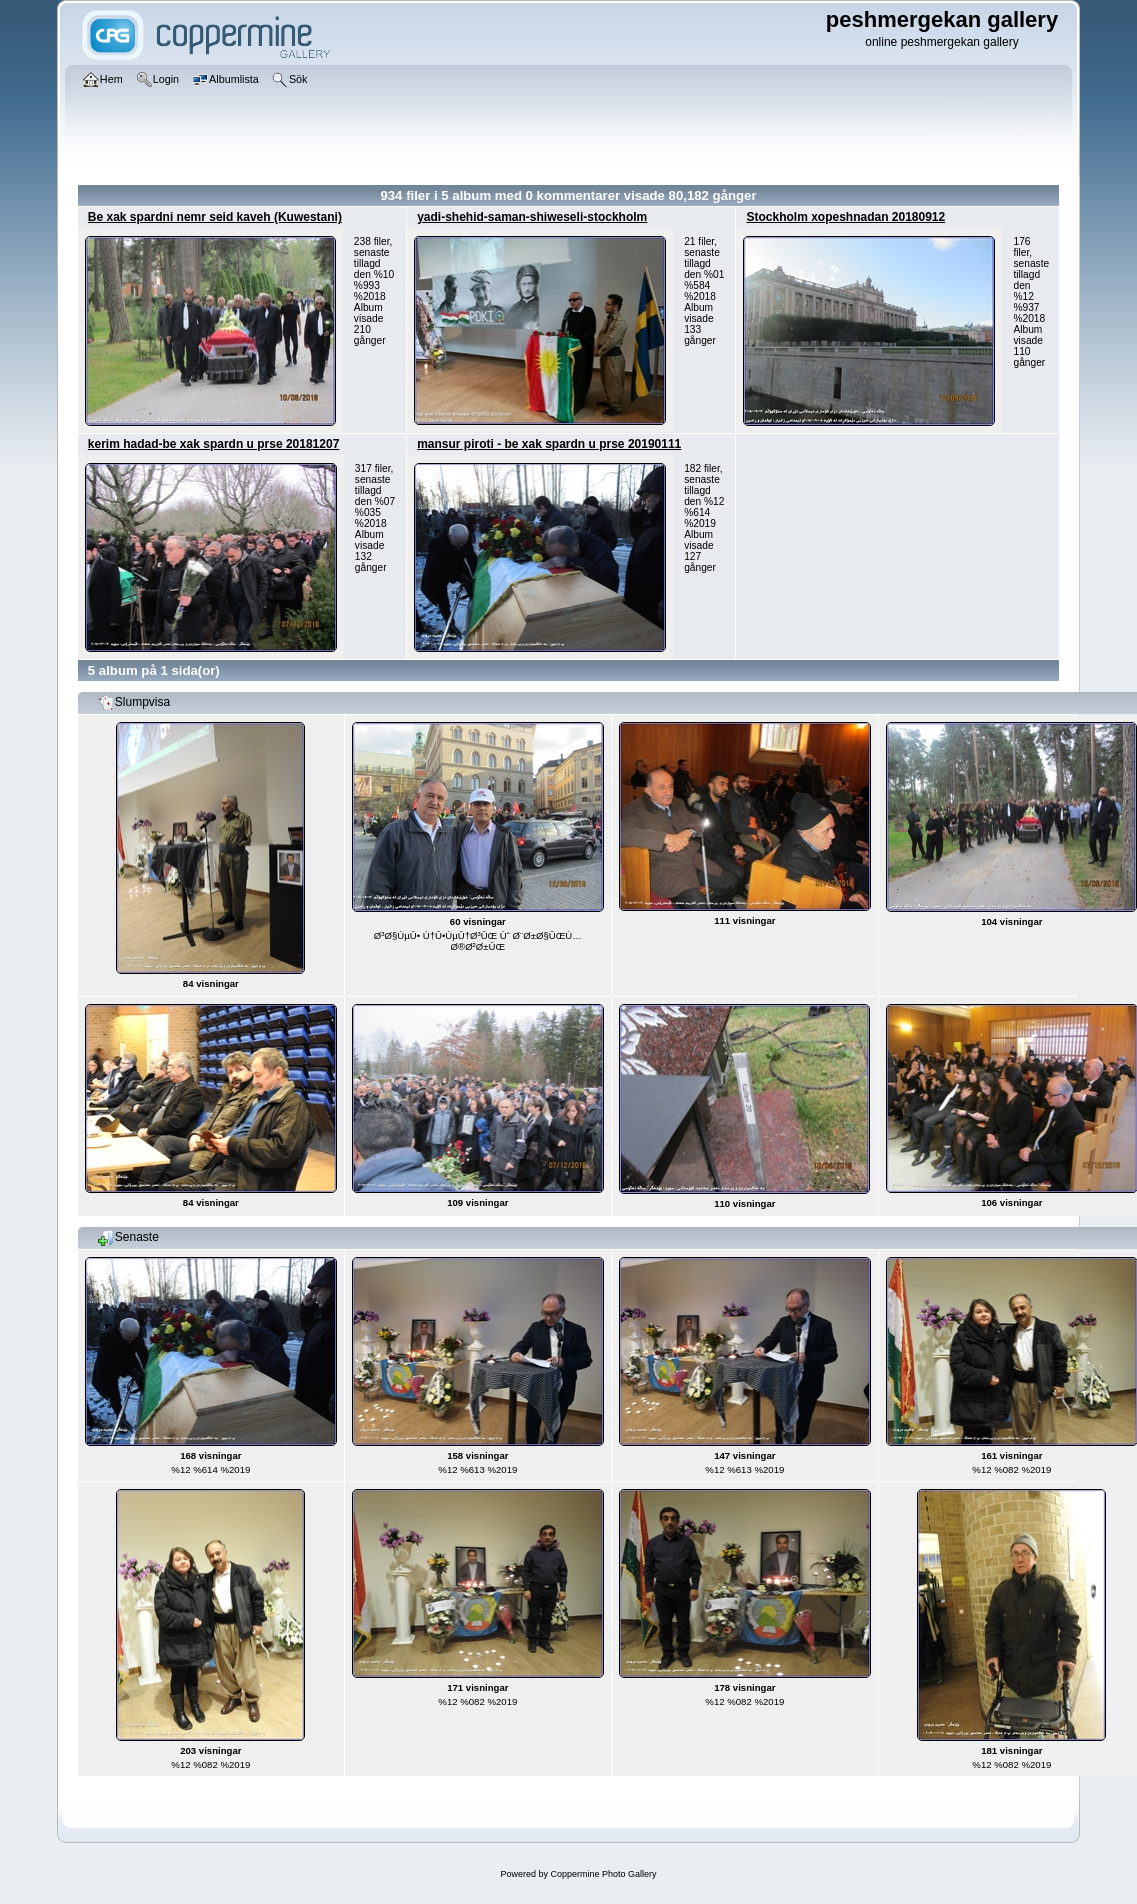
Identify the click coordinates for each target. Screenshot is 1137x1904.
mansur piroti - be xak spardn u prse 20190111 (549, 444)
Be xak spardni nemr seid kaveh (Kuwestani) (215, 217)
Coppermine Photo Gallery (603, 1874)
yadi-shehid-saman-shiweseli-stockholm (532, 217)
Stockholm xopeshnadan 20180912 (845, 217)
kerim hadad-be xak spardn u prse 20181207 (213, 444)
